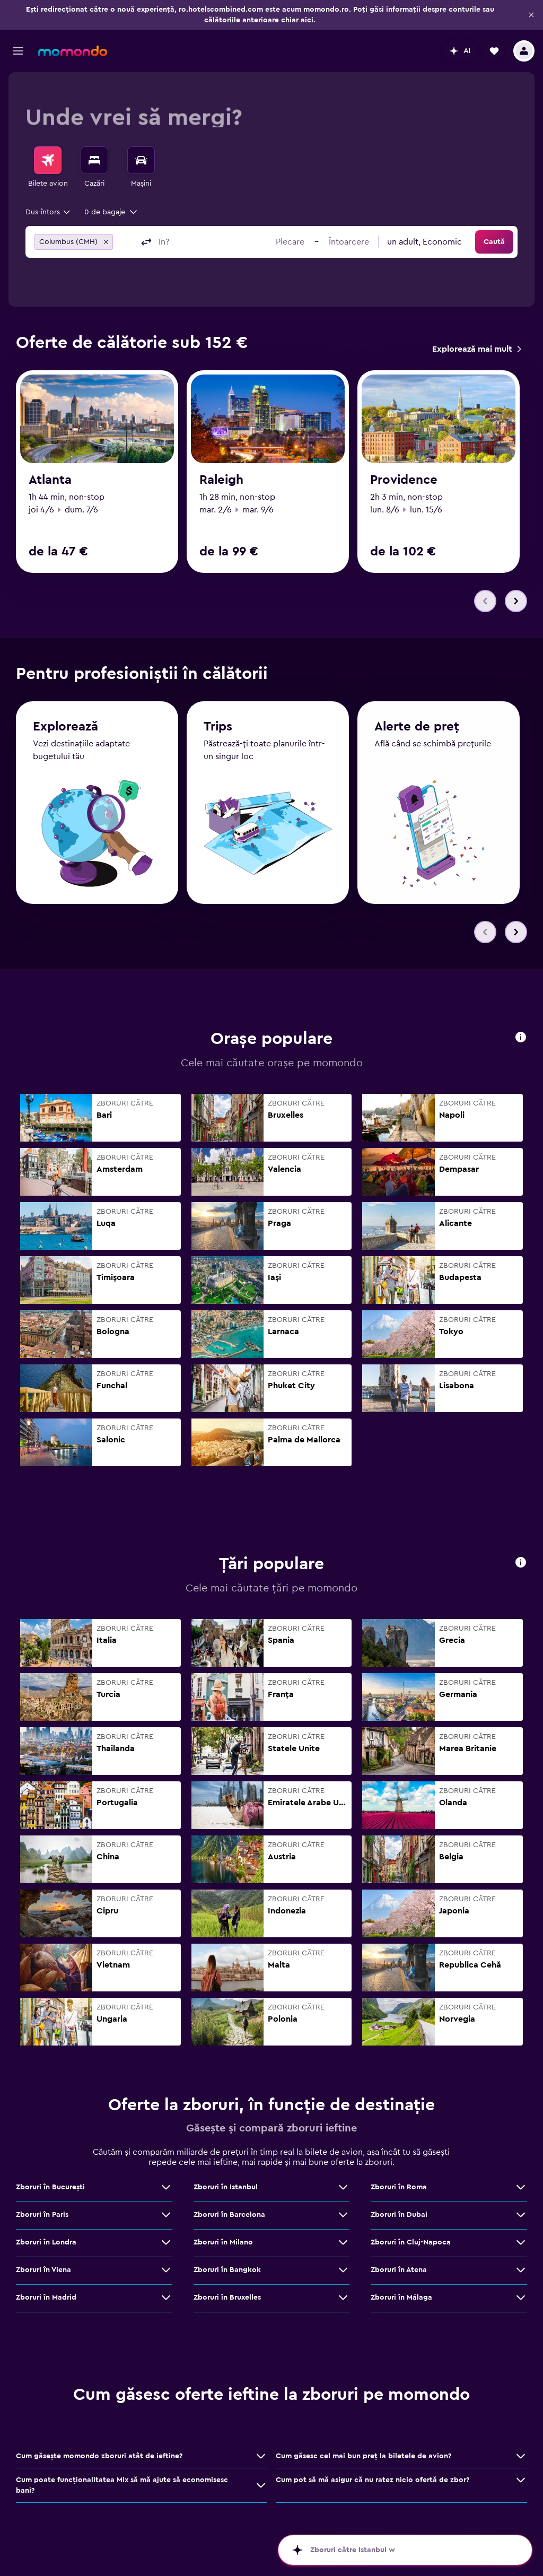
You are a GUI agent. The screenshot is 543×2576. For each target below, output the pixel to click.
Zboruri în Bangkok (227, 2275)
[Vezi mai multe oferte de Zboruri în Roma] (520, 2192)
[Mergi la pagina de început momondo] (72, 51)
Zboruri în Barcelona (229, 2220)
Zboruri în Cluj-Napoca (411, 2247)
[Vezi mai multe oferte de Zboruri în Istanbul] (343, 2192)
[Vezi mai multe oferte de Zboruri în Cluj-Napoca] (520, 2247)
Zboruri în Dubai (399, 2220)
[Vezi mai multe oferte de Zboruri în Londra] (166, 2247)
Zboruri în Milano (223, 2247)
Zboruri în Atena (399, 2275)
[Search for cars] (141, 160)
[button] (531, 15)
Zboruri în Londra (46, 2247)
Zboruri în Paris (42, 2220)
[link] (476, 349)
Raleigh (221, 480)
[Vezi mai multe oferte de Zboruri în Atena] (520, 2275)
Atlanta (50, 480)
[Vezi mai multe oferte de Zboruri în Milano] (343, 2247)
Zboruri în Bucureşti (50, 2192)
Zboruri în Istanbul (226, 2192)
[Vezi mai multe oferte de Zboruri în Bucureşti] (166, 2192)
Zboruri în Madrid (46, 2303)
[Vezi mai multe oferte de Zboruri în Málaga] (520, 2302)
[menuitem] (47, 167)
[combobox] (48, 212)
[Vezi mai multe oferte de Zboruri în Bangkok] (343, 2275)
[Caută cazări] (94, 160)
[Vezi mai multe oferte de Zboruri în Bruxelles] (343, 2302)
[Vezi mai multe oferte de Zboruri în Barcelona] (343, 2220)
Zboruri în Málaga (401, 2303)
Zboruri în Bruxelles (227, 2303)
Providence (403, 480)
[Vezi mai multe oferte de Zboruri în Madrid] (166, 2302)
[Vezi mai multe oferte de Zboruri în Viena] (166, 2275)
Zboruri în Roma (399, 2192)
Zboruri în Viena (43, 2275)
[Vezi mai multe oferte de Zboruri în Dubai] (520, 2220)
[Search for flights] (48, 160)
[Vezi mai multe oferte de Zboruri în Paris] (166, 2220)
